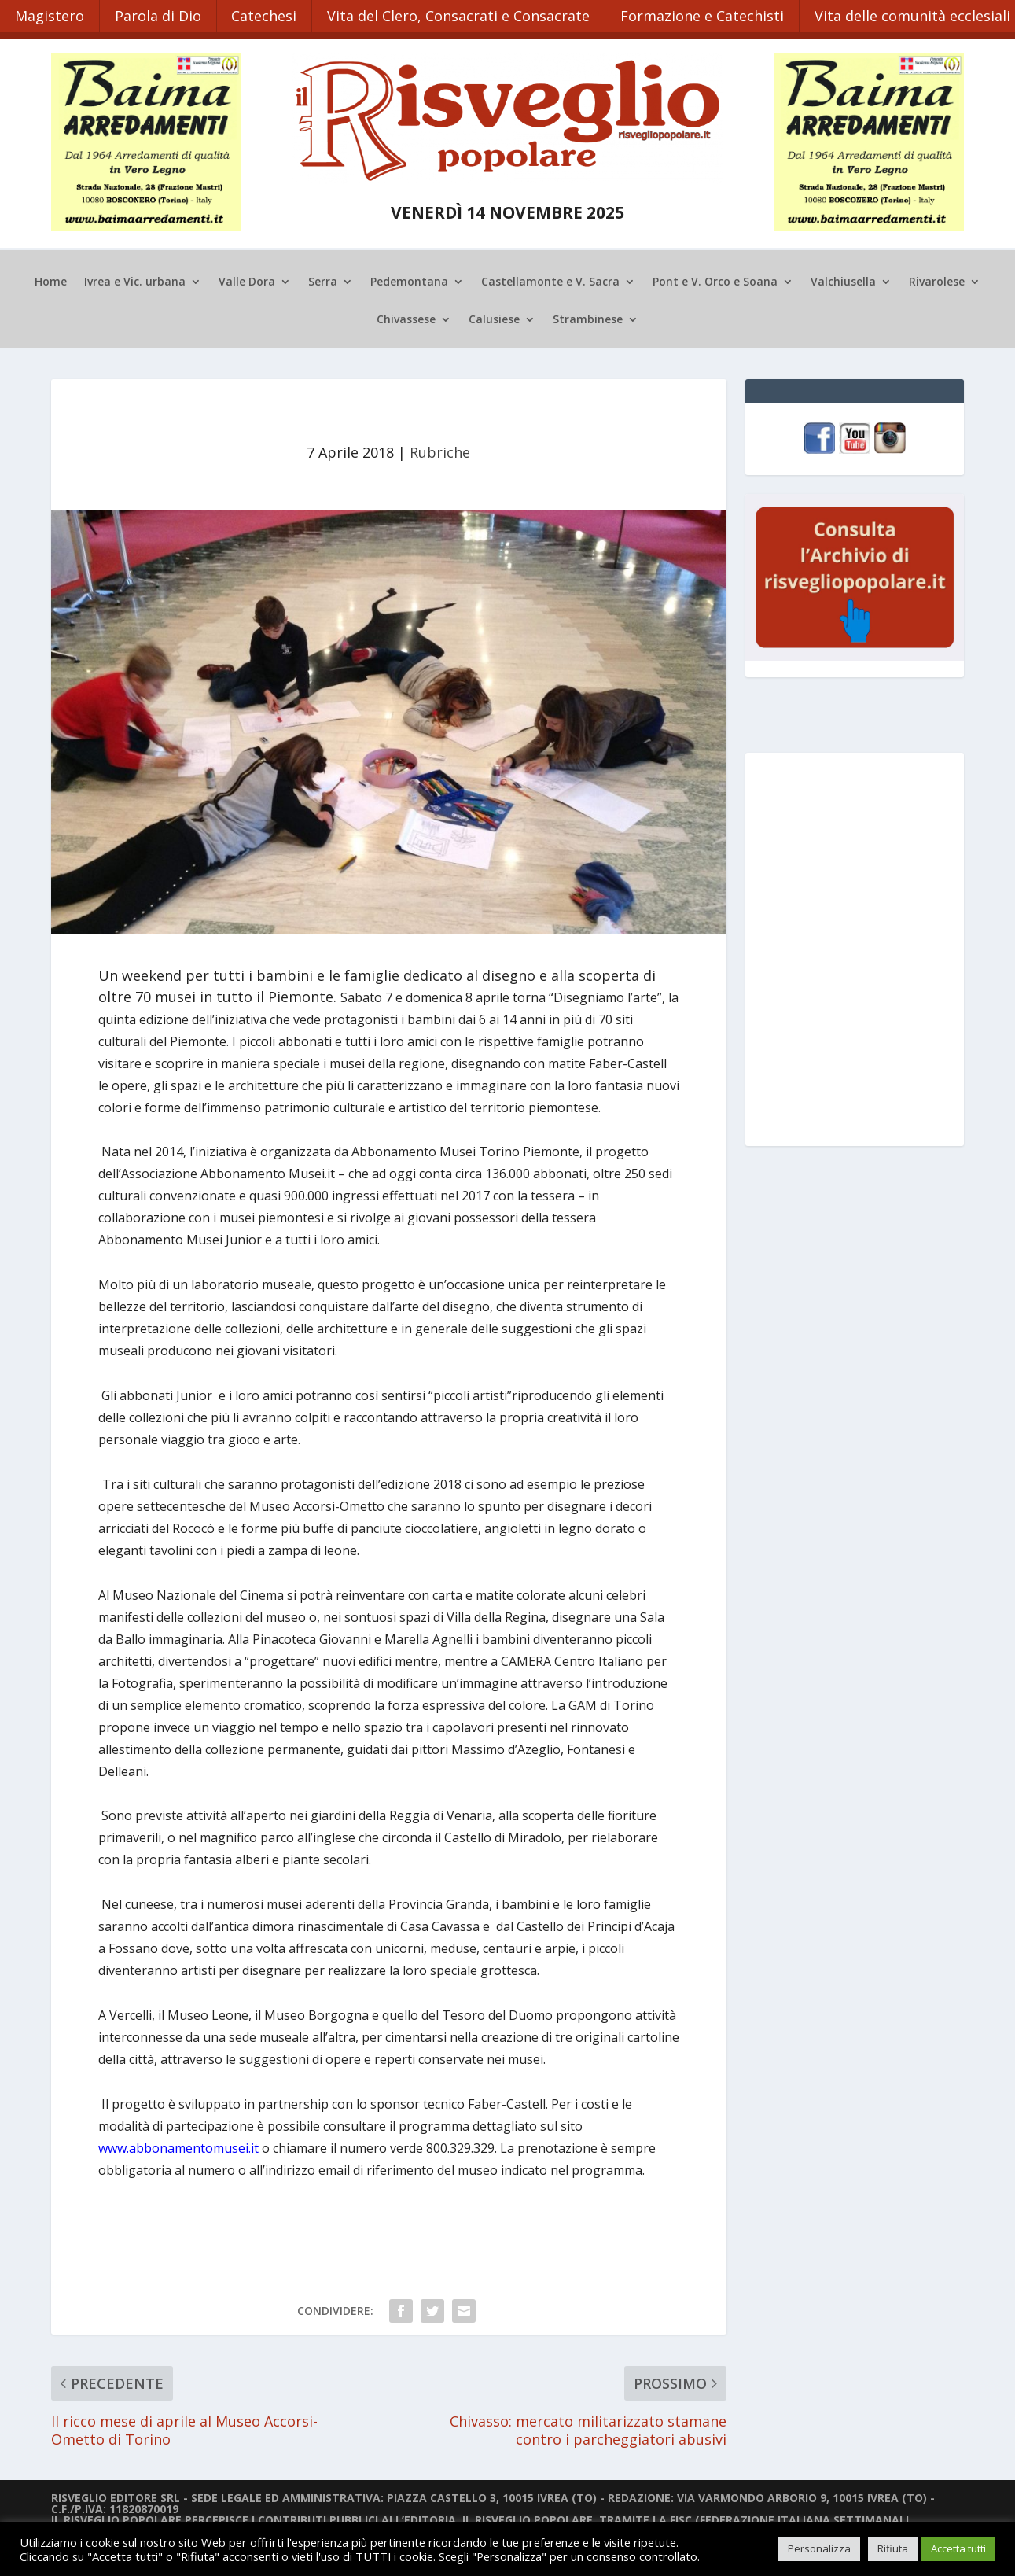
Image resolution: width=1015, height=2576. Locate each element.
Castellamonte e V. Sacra (550, 279)
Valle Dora (247, 279)
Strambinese (588, 317)
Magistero (50, 14)
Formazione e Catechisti (710, 14)
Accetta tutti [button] (958, 2548)
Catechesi (268, 14)
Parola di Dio (160, 14)
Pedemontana (409, 279)
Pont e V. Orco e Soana (715, 279)
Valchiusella (843, 279)
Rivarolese (937, 279)
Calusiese (494, 317)
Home (51, 279)
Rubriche (440, 449)
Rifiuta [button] (892, 2548)
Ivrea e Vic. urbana (135, 279)
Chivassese (406, 317)
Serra (322, 279)
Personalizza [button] (819, 2548)
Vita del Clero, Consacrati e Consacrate (464, 14)
